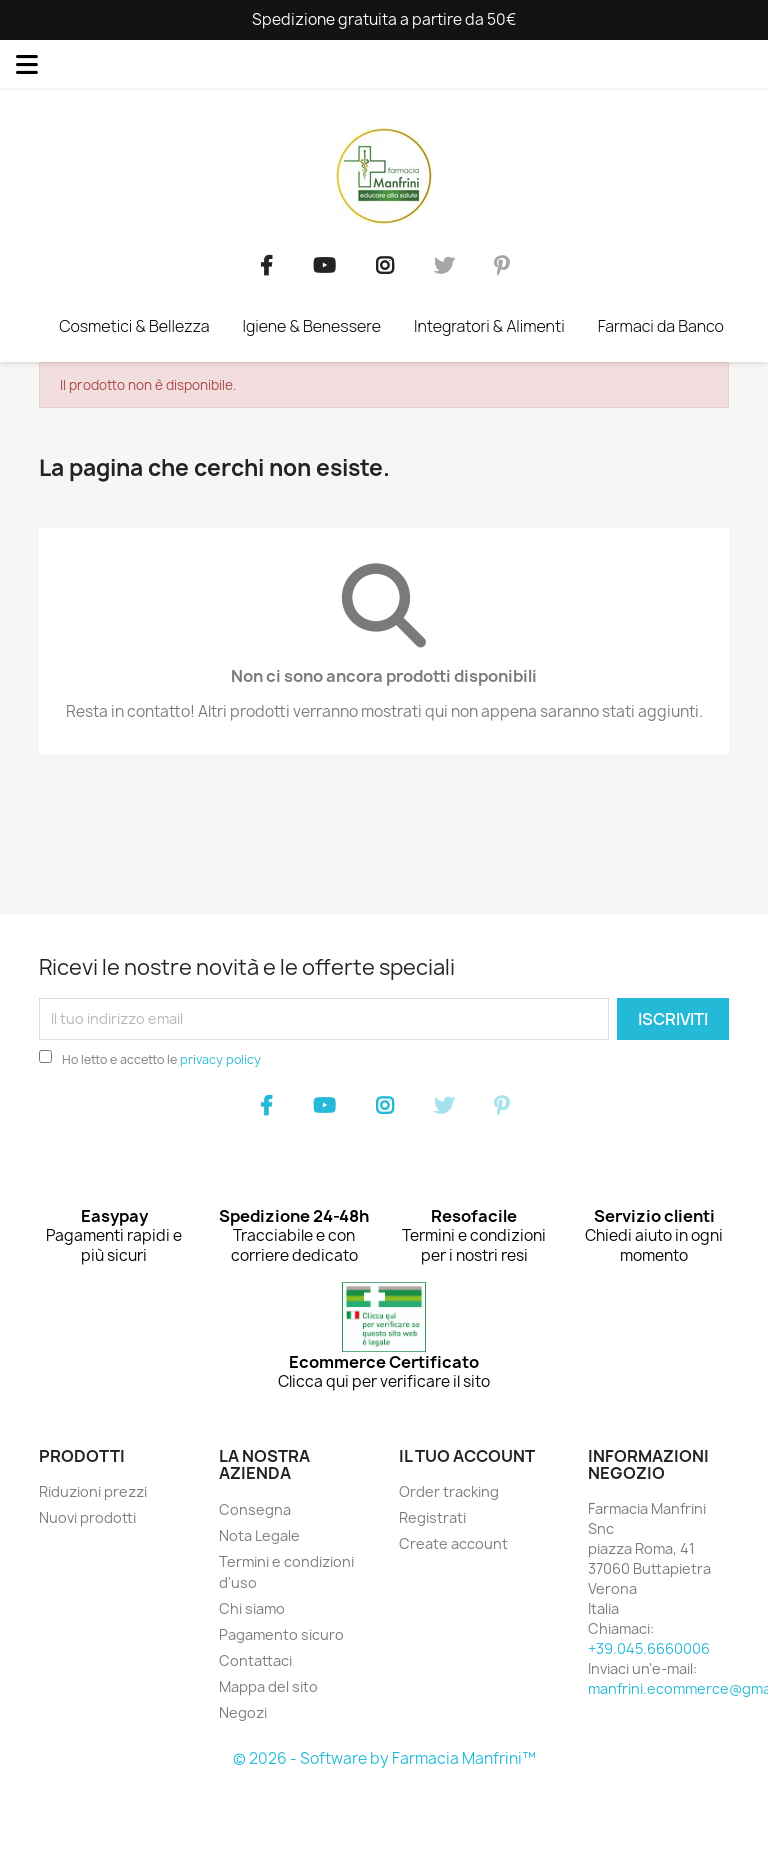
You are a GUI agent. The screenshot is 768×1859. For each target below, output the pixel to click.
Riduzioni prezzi (93, 1491)
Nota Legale (259, 1535)
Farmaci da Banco (661, 326)
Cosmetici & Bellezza (134, 326)
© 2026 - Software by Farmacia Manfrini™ (384, 1758)
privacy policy (220, 1059)
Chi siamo (252, 1608)
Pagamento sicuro (281, 1634)
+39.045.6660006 (649, 1648)
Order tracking (449, 1491)
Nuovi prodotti (87, 1517)
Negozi (243, 1712)
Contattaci (255, 1660)
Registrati (432, 1517)
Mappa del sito (268, 1686)
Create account (453, 1543)
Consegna (255, 1509)
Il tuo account (467, 1456)
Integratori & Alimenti (489, 326)
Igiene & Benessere (311, 326)
